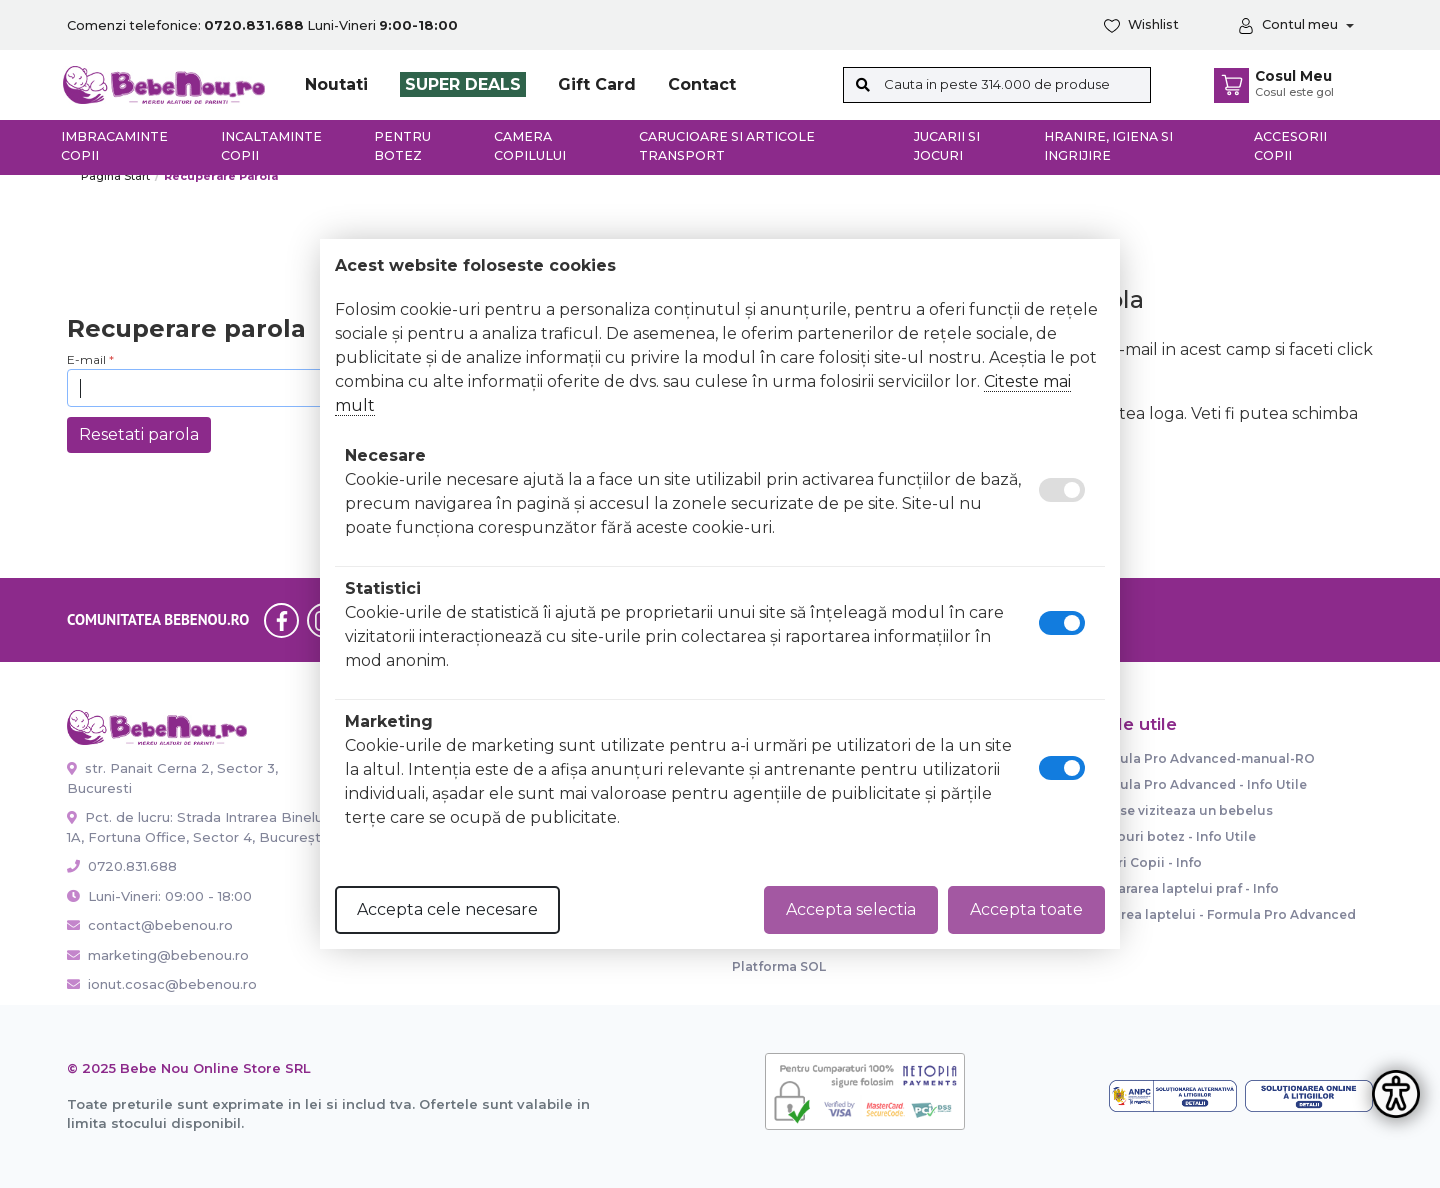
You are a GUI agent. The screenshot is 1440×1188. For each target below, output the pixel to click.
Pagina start (115, 176)
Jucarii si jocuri (947, 146)
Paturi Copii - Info (1144, 862)
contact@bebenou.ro (150, 925)
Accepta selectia (851, 909)
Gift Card (597, 84)
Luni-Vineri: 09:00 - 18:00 (159, 896)
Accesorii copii (1290, 146)
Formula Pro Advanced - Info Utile (1197, 784)
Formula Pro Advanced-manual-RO (1201, 758)
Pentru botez (402, 146)
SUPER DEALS (463, 84)
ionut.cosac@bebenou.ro (162, 984)
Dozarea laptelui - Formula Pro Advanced (1221, 914)
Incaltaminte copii (271, 146)
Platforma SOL (779, 966)
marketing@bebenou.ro (158, 955)
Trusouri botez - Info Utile (1171, 836)
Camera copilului (530, 146)
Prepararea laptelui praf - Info (1183, 888)
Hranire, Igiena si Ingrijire (1108, 146)
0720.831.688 (122, 866)
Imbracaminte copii (114, 146)
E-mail (86, 359)
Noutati (336, 84)
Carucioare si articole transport (727, 146)
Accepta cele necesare (447, 909)
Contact (702, 84)
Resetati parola (139, 434)
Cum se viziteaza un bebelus (1180, 810)
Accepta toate (1026, 909)
